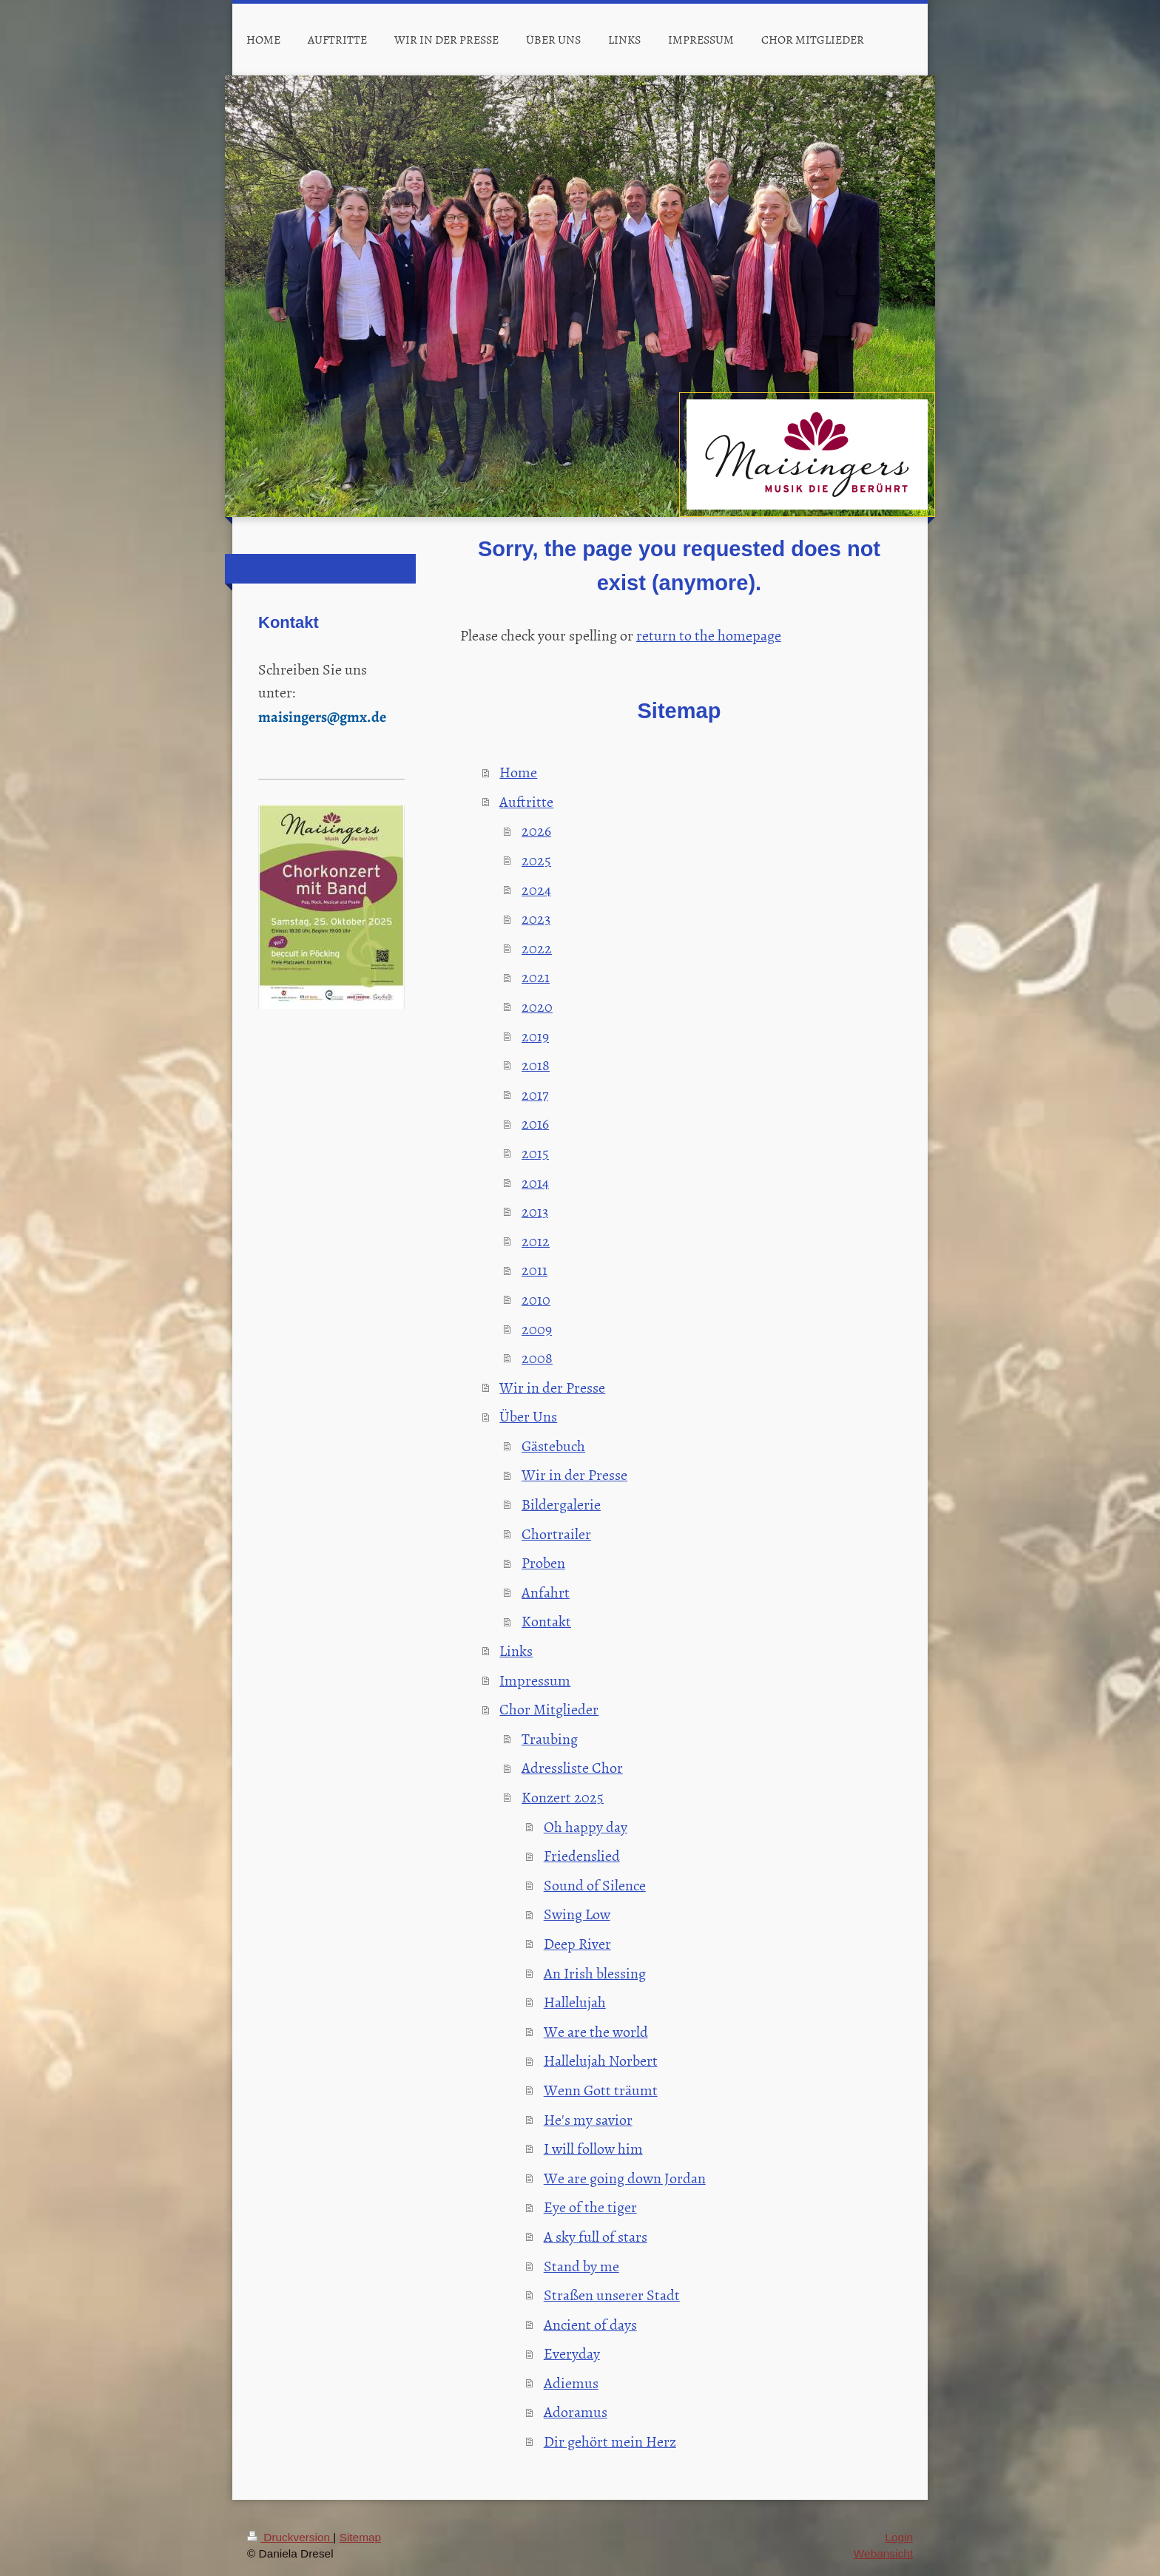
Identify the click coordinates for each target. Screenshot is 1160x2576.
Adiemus (571, 2382)
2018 (536, 1064)
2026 (536, 830)
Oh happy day (585, 1826)
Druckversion (290, 2537)
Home (518, 771)
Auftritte (526, 801)
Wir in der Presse (552, 1387)
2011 (534, 1269)
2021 (536, 976)
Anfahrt (546, 1592)
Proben (543, 1562)
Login (899, 2537)
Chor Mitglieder (548, 1708)
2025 (536, 859)
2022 (537, 947)
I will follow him (593, 2148)
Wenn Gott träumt (601, 2089)
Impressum (534, 1680)
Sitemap (360, 2537)
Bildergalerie (561, 1503)
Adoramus (575, 2411)
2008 (537, 1357)
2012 (536, 1240)
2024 (536, 889)
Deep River (577, 1943)
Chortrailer (556, 1533)
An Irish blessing (595, 1972)
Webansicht (883, 2553)
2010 (536, 1299)
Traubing (550, 1738)
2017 (535, 1094)
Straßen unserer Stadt (612, 2294)
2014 (535, 1182)
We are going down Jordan (625, 2177)
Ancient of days (590, 2324)
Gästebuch (553, 1445)
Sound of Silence (595, 1884)
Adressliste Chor (572, 1767)
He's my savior (588, 2119)
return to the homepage (708, 634)
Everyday (572, 2353)
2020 (537, 1006)
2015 (535, 1152)
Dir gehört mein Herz (610, 2441)
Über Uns (528, 1415)
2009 (537, 1328)
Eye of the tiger (590, 2206)
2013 (535, 1211)
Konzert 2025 (563, 1796)
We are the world (596, 2031)
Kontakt (546, 1620)
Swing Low (577, 1913)
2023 (536, 918)
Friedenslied (582, 1855)
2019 (535, 1035)
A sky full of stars (595, 2236)
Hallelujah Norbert (601, 2060)
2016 (535, 1123)
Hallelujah (575, 2001)
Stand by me (581, 2265)
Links (516, 1650)
